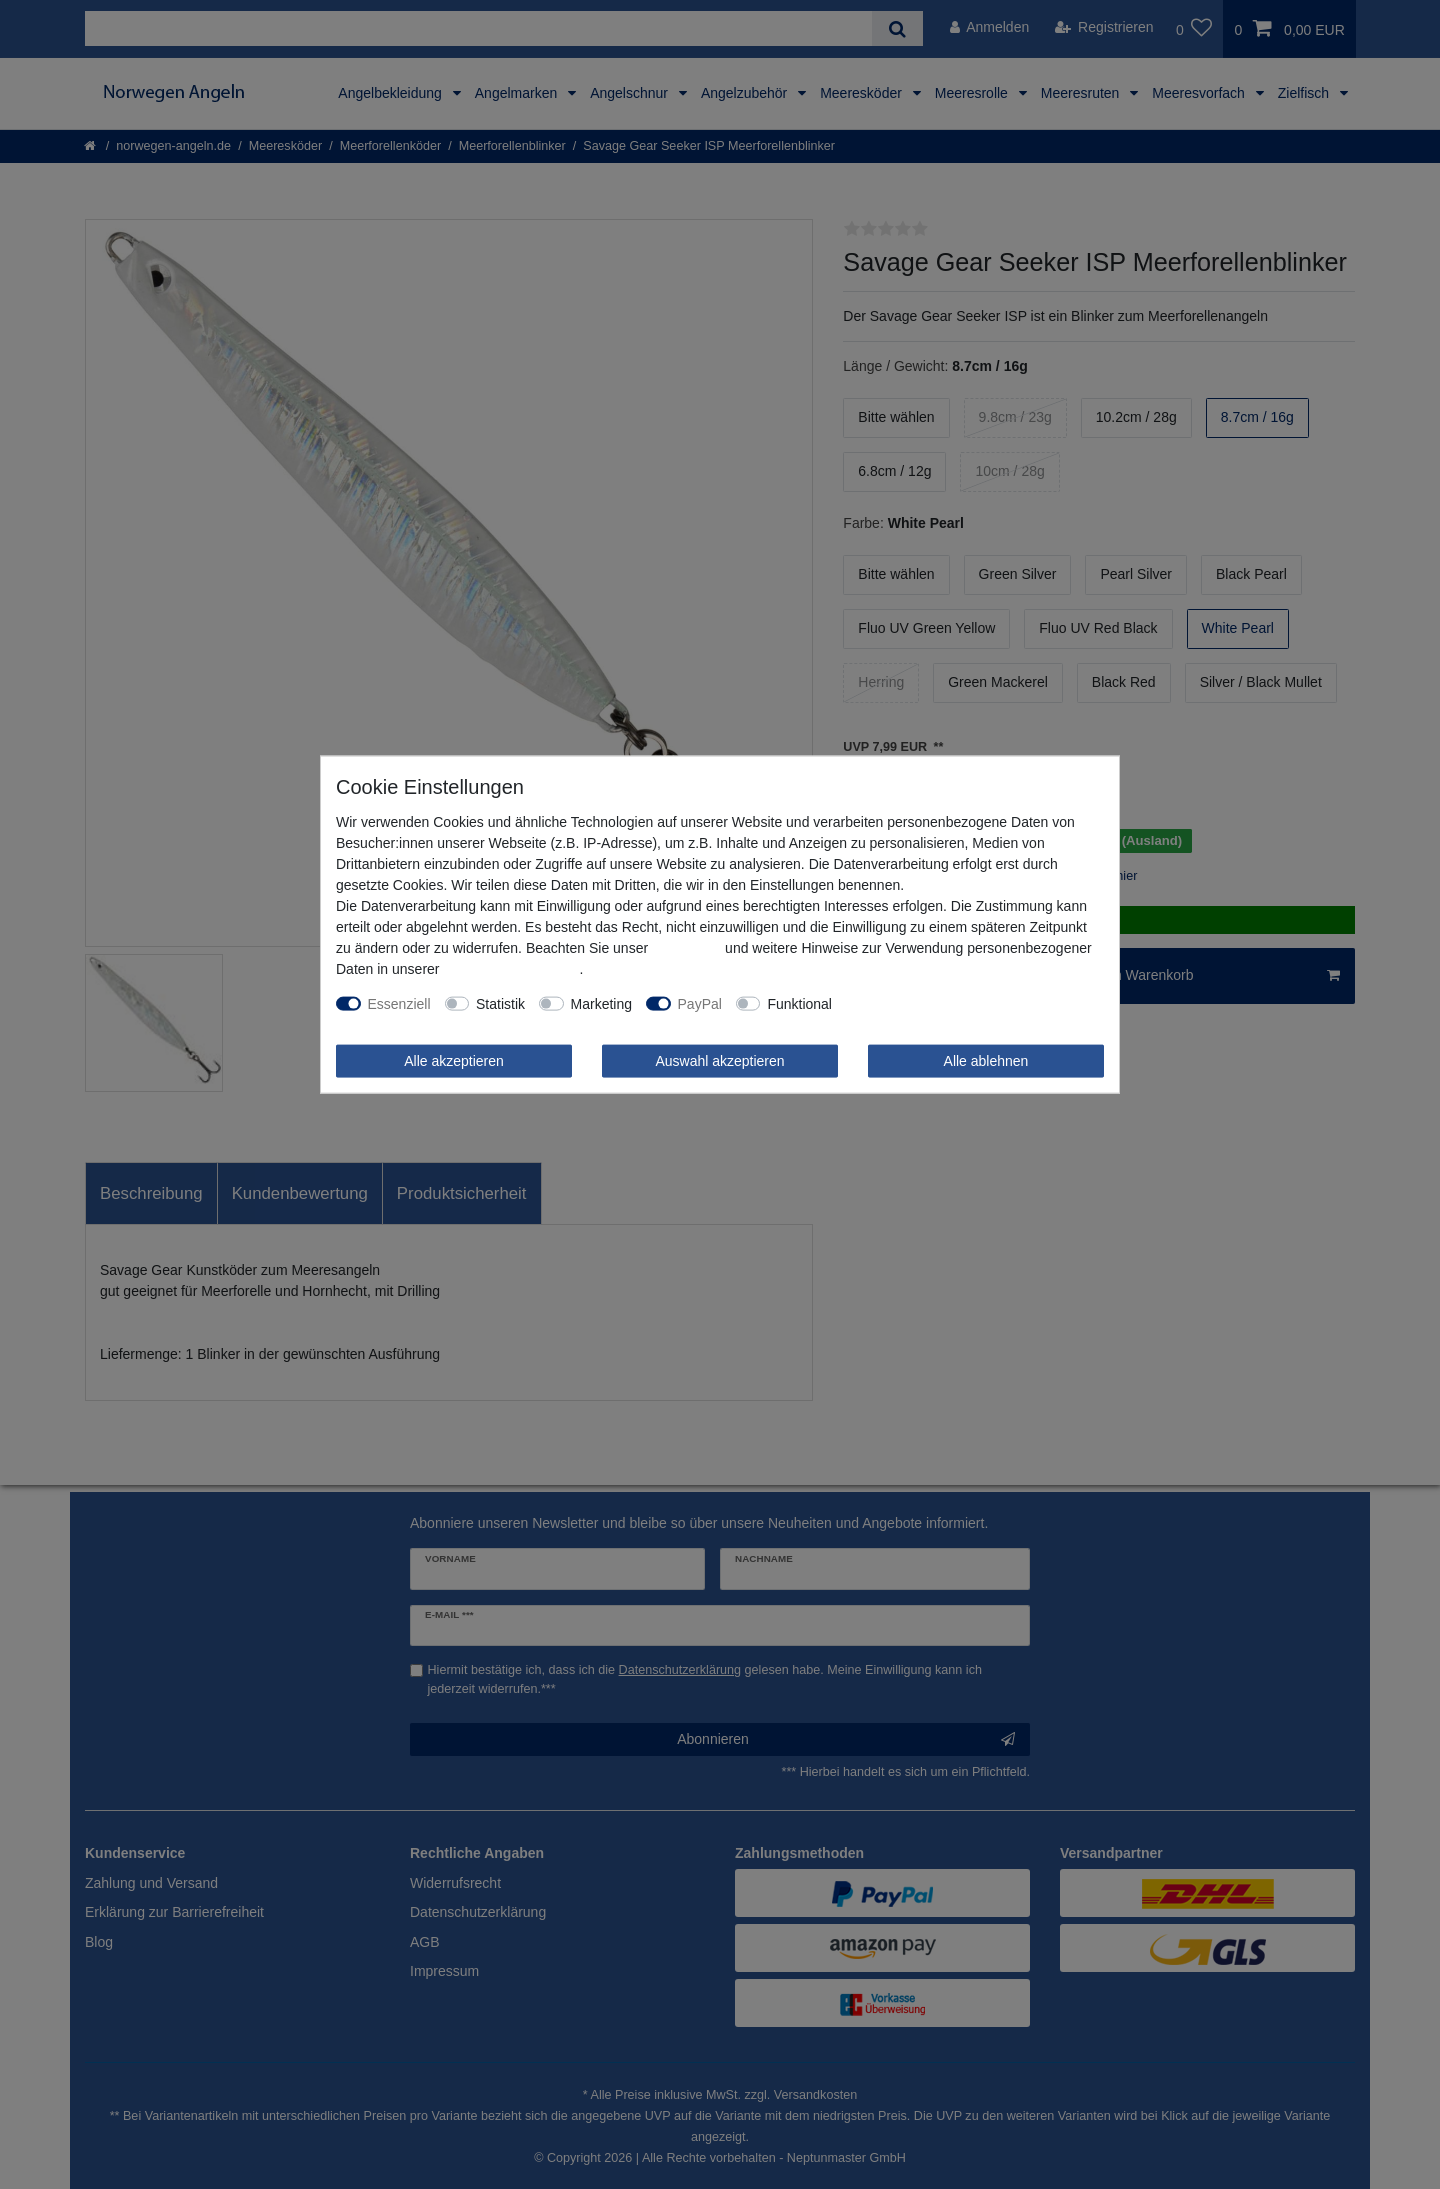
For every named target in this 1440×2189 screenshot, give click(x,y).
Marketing (601, 1003)
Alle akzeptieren (454, 1060)
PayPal (700, 1003)
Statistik (500, 1003)
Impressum (686, 947)
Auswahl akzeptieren (719, 1060)
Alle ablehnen (986, 1060)
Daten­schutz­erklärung (511, 968)
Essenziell (399, 1003)
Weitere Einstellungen (914, 1003)
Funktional (799, 1003)
